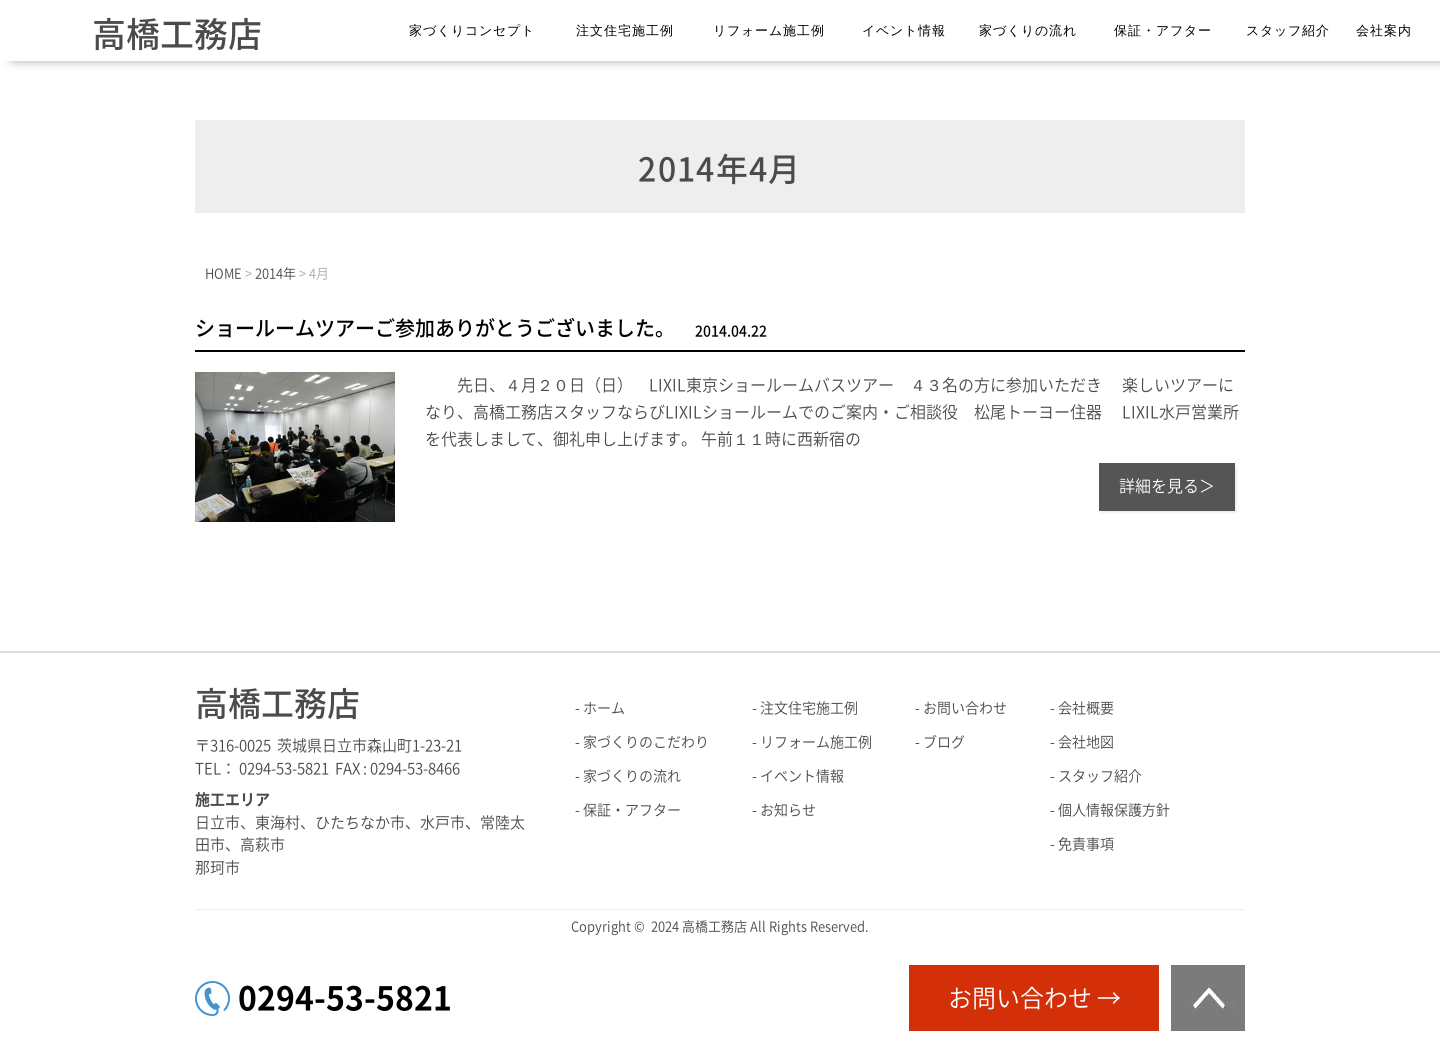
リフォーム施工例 (769, 30)
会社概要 (1086, 708)
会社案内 (1384, 30)
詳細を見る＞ (1167, 486)
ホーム (604, 708)
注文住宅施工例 (625, 30)
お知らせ (788, 810)
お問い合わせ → (1034, 998)
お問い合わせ (965, 708)
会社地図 (1086, 742)
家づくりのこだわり (646, 742)
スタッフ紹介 (1288, 30)
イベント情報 (904, 30)
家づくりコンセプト (472, 30)
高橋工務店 (177, 34)
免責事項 (1086, 844)
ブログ (944, 742)
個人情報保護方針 (1114, 810)
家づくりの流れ (1028, 30)
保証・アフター (1163, 30)
